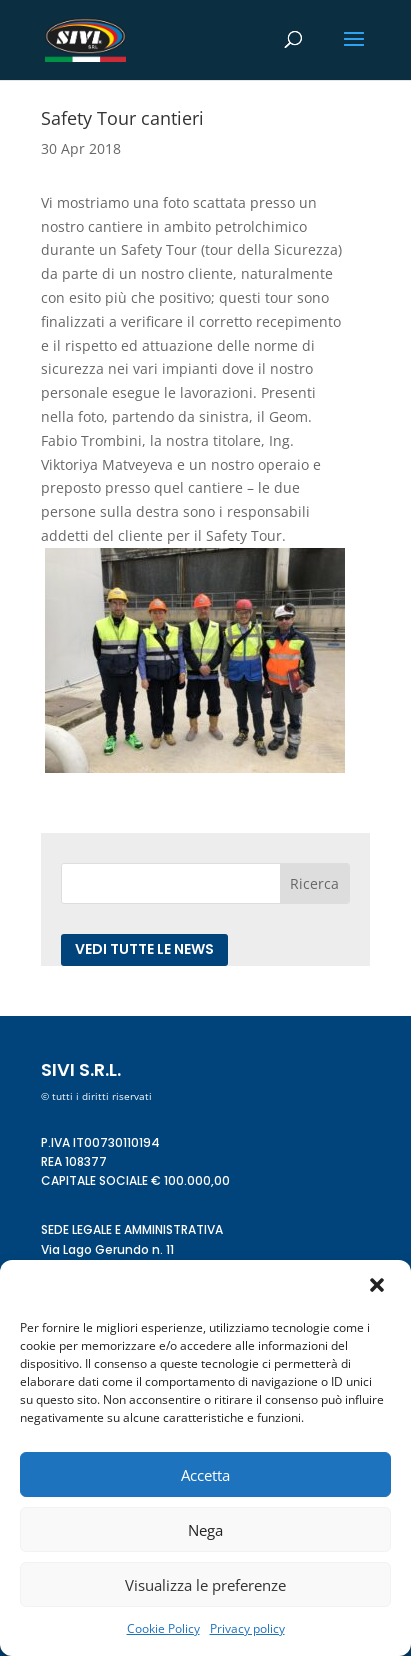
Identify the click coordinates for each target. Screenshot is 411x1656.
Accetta (205, 1475)
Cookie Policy (163, 1628)
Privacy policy (247, 1628)
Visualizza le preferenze (205, 1585)
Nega (205, 1530)
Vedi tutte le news (144, 949)
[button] (379, 1287)
